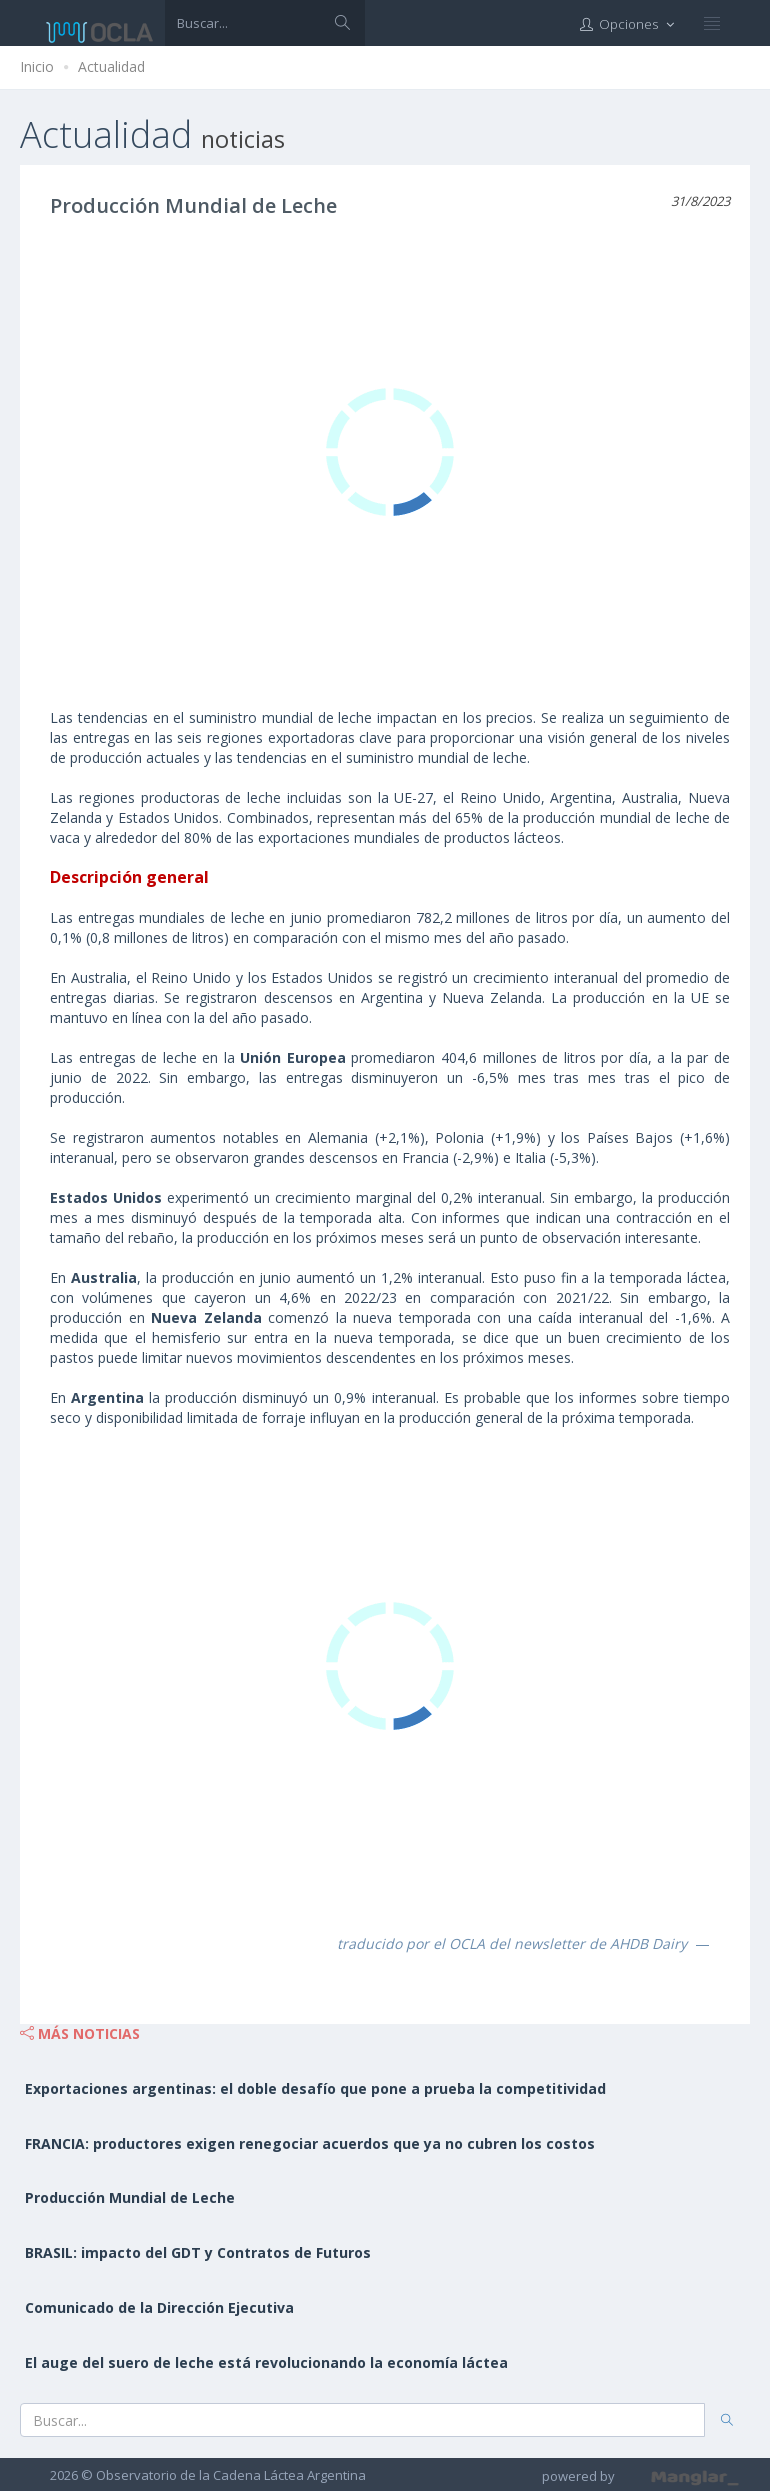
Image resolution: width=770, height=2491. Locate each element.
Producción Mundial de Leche (193, 205)
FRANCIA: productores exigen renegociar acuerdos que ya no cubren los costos (310, 2143)
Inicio (37, 66)
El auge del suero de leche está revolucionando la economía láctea (266, 2362)
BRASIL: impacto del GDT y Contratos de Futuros (198, 2252)
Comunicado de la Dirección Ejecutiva (159, 2307)
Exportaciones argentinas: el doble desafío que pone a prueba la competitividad (315, 2088)
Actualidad (111, 66)
